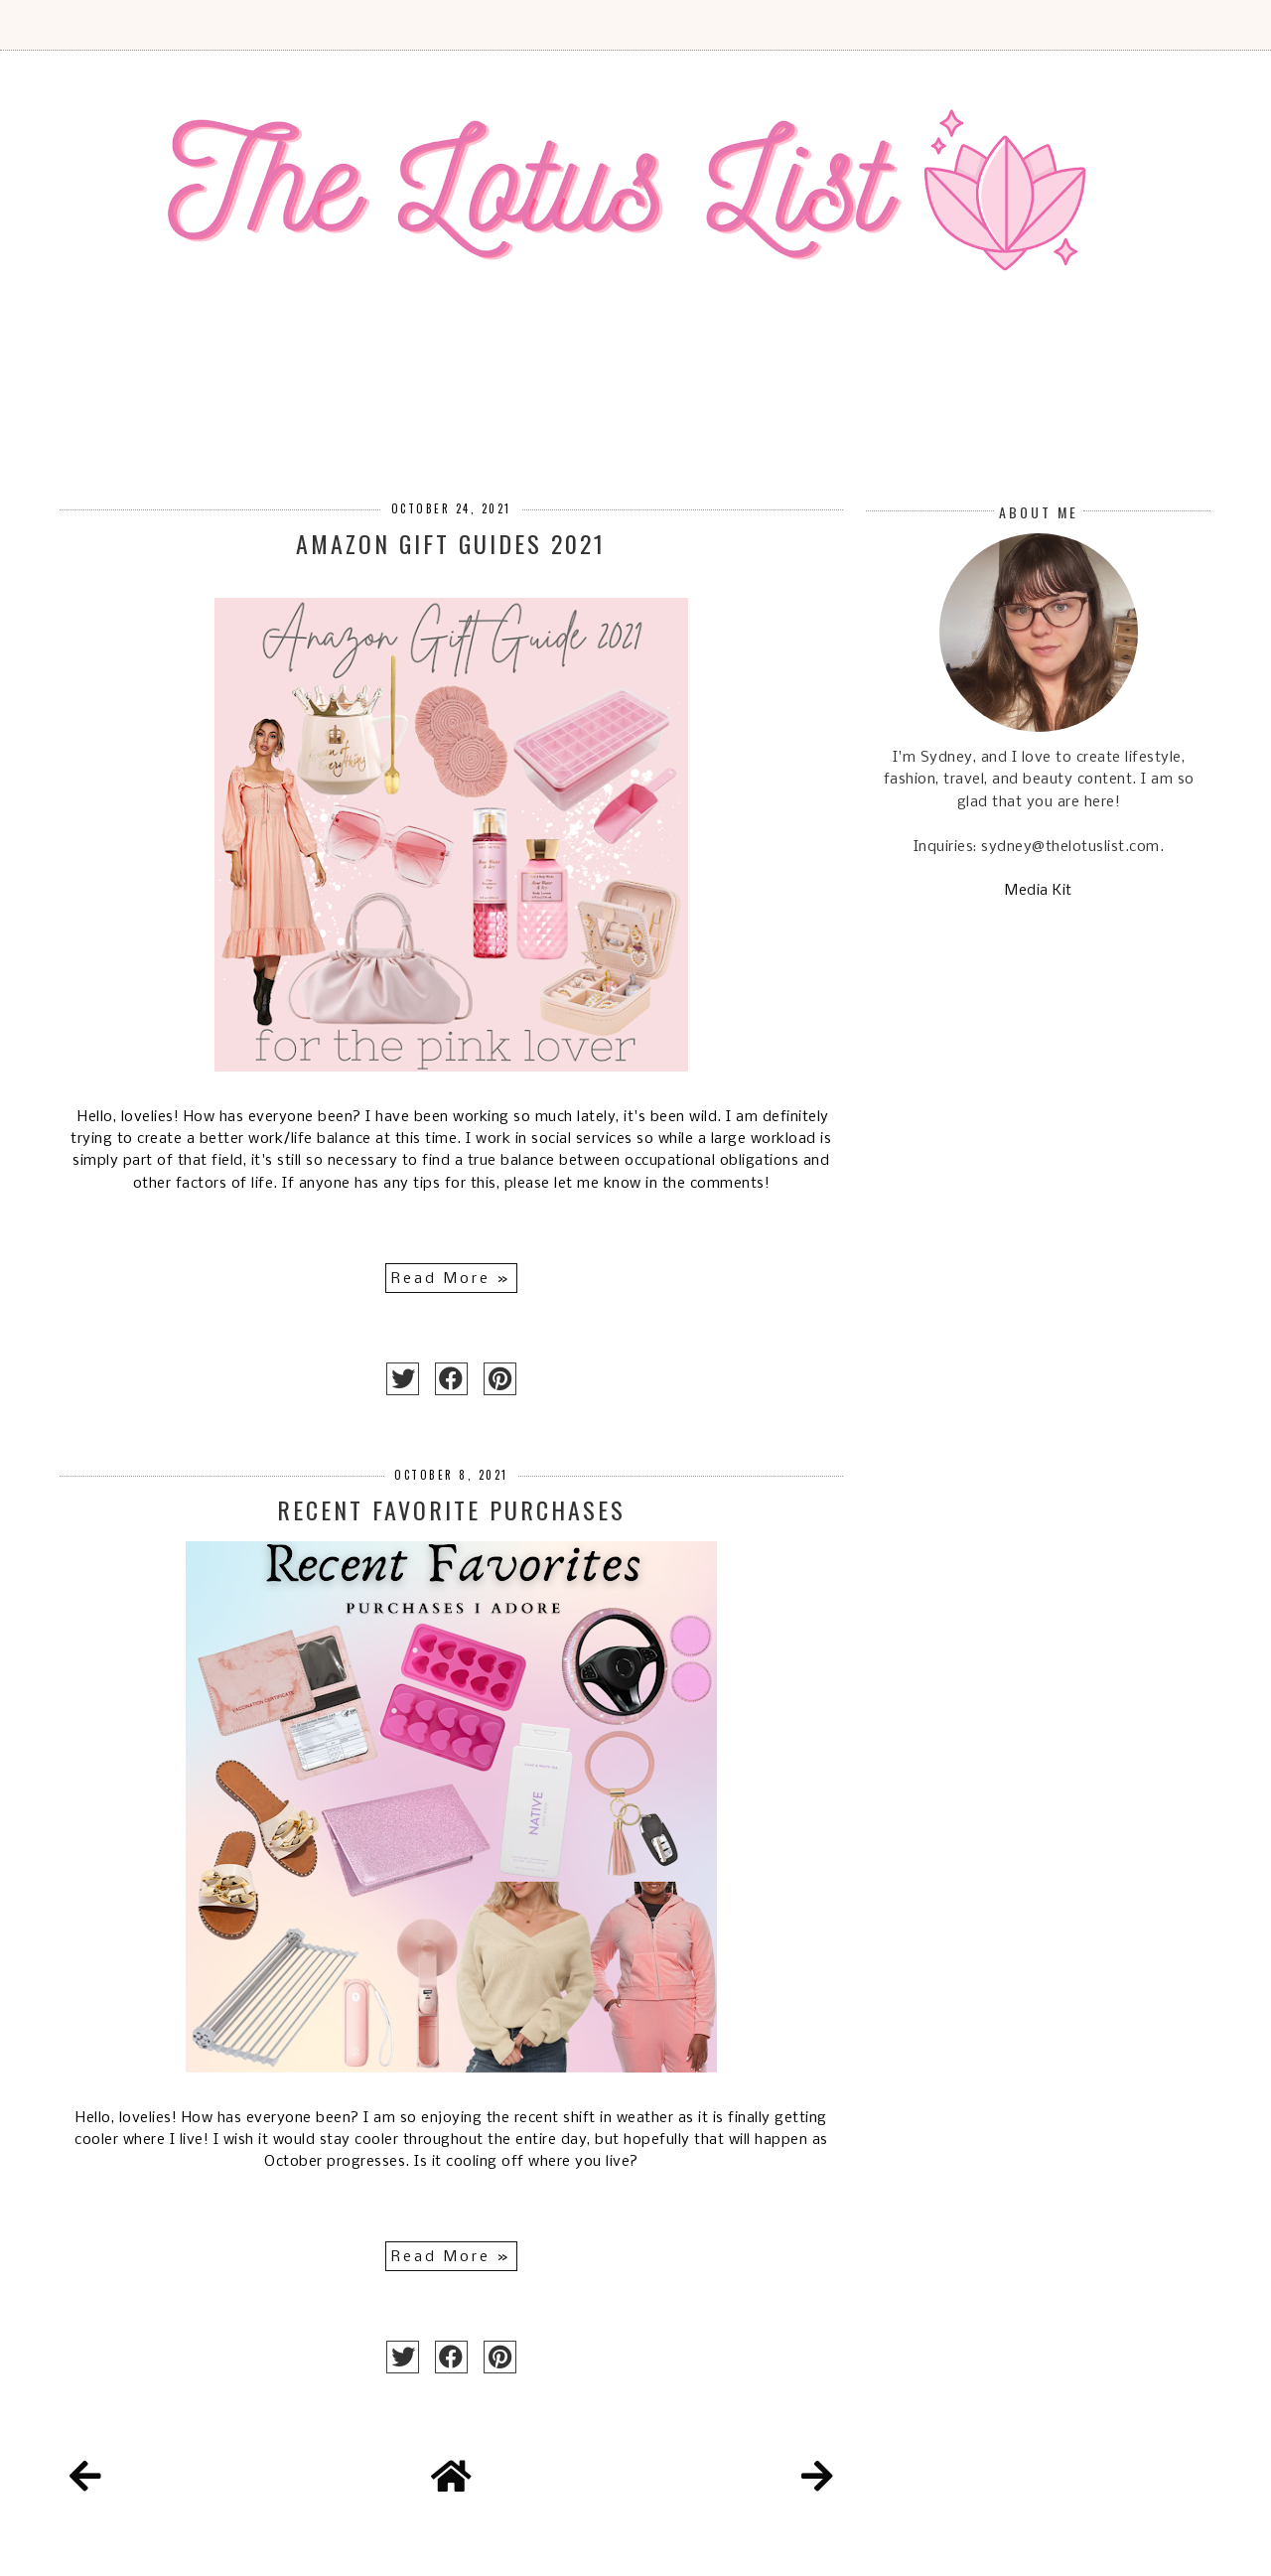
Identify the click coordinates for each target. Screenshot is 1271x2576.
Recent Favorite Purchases (451, 1509)
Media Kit (1038, 891)
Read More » (451, 1279)
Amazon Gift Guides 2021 (451, 543)
